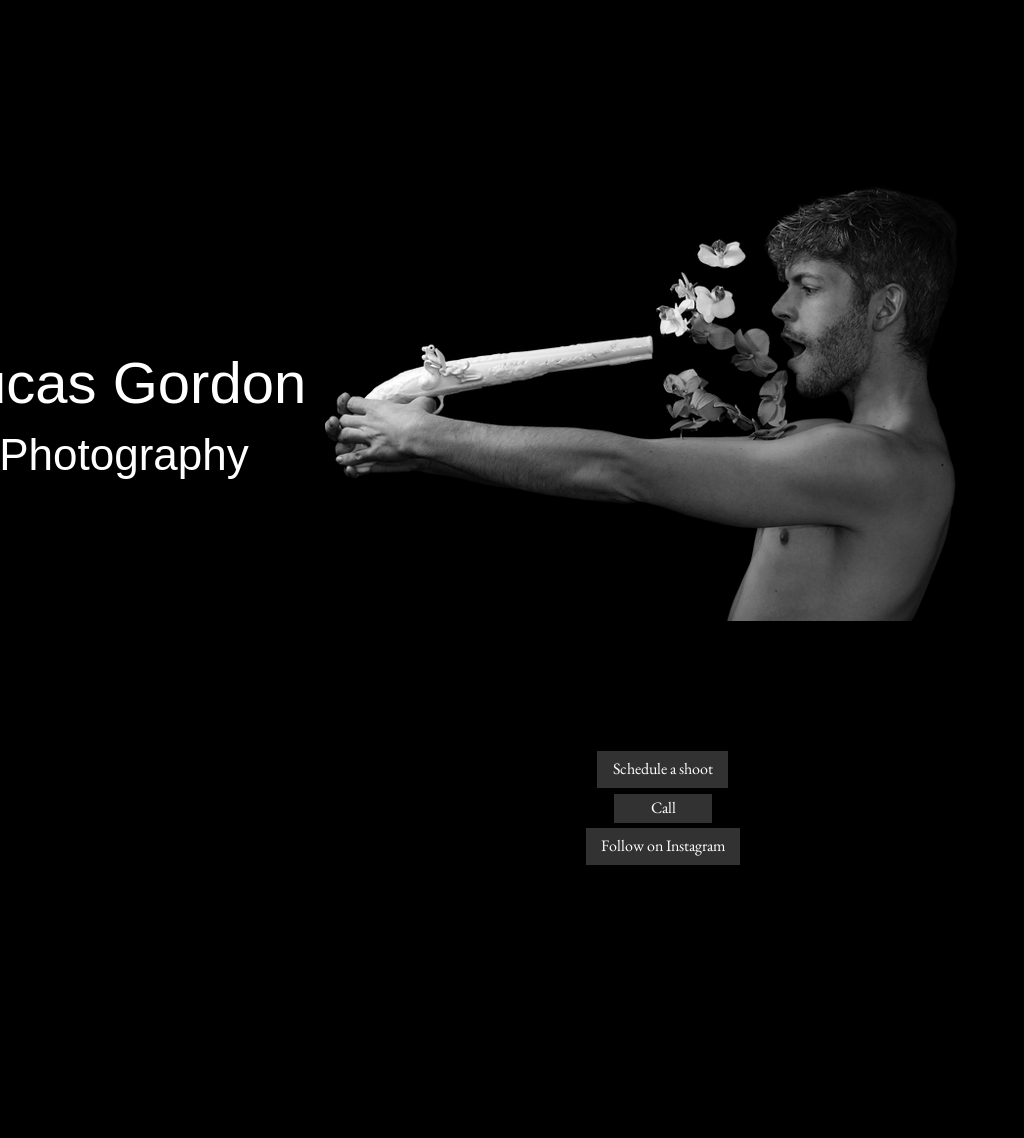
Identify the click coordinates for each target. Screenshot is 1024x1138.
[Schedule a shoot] (662, 769)
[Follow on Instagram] (663, 846)
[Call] (663, 808)
